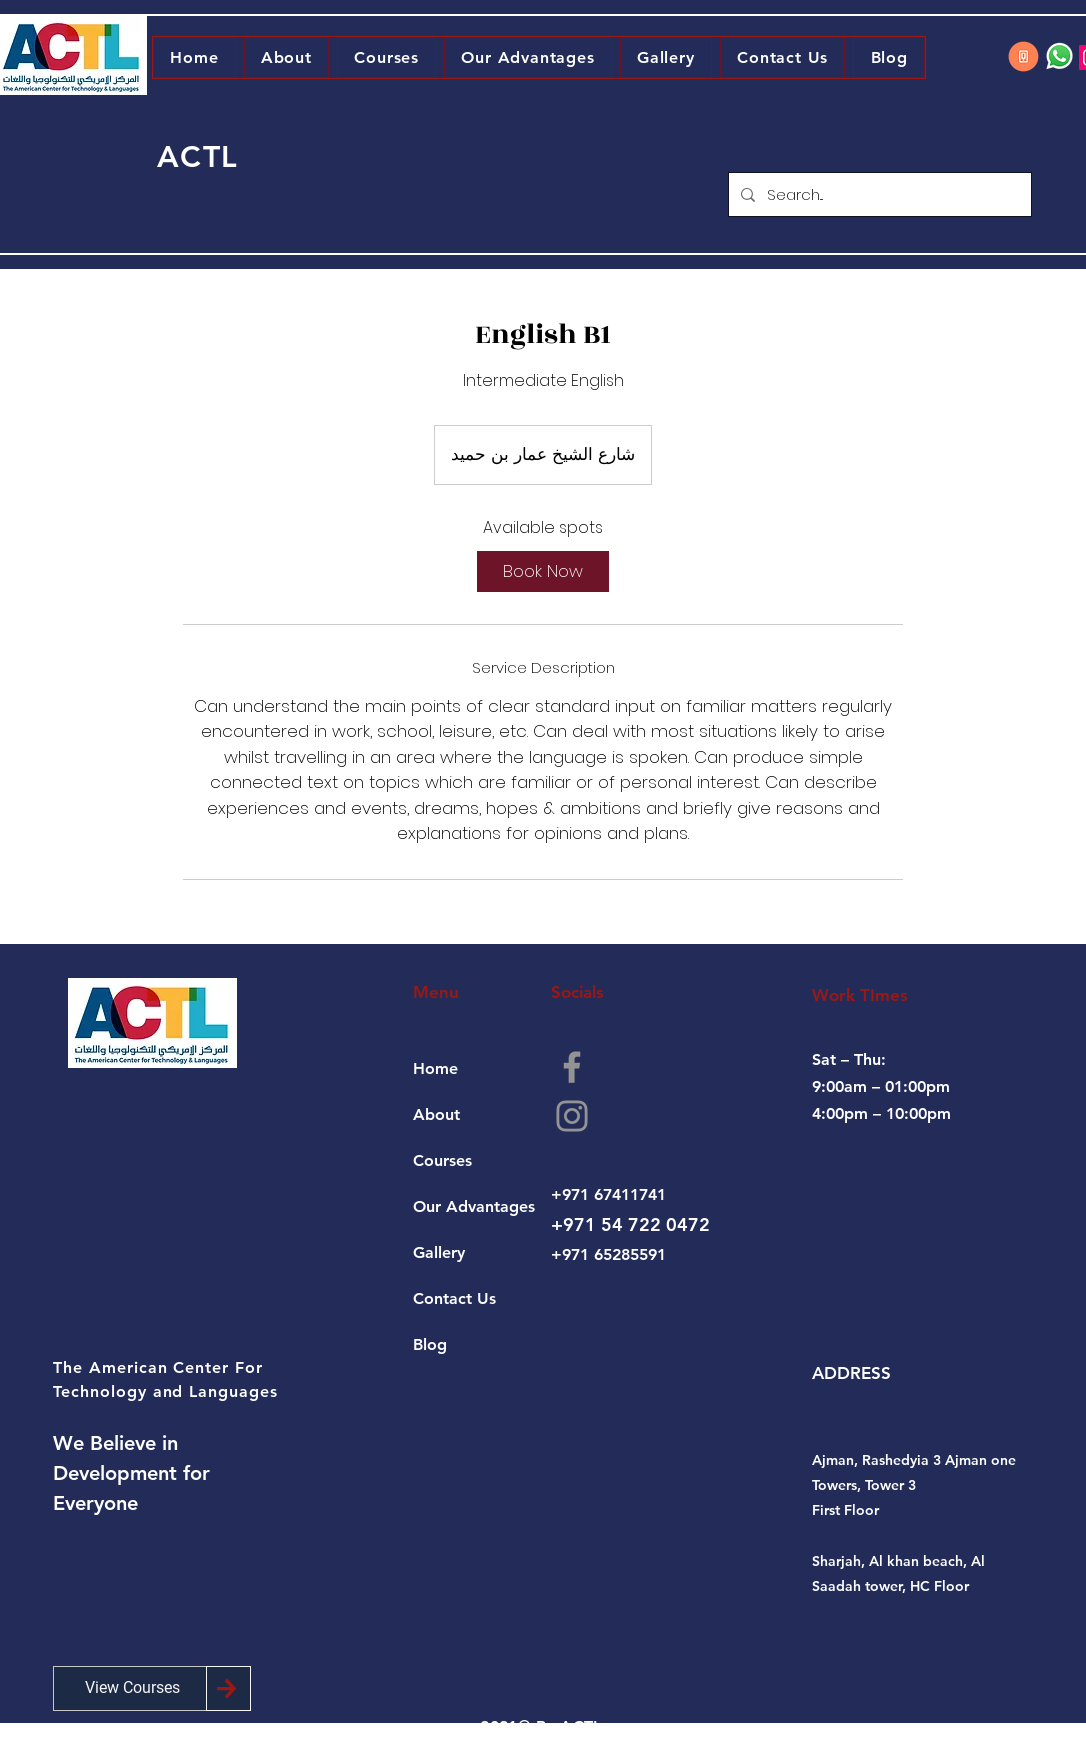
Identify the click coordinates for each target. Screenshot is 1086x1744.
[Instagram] (572, 1116)
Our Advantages (474, 1206)
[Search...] (878, 194)
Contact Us (454, 1298)
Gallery (439, 1252)
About (436, 1114)
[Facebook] (572, 1067)
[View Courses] (132, 1688)
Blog (430, 1344)
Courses (442, 1160)
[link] (543, 571)
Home (435, 1068)
